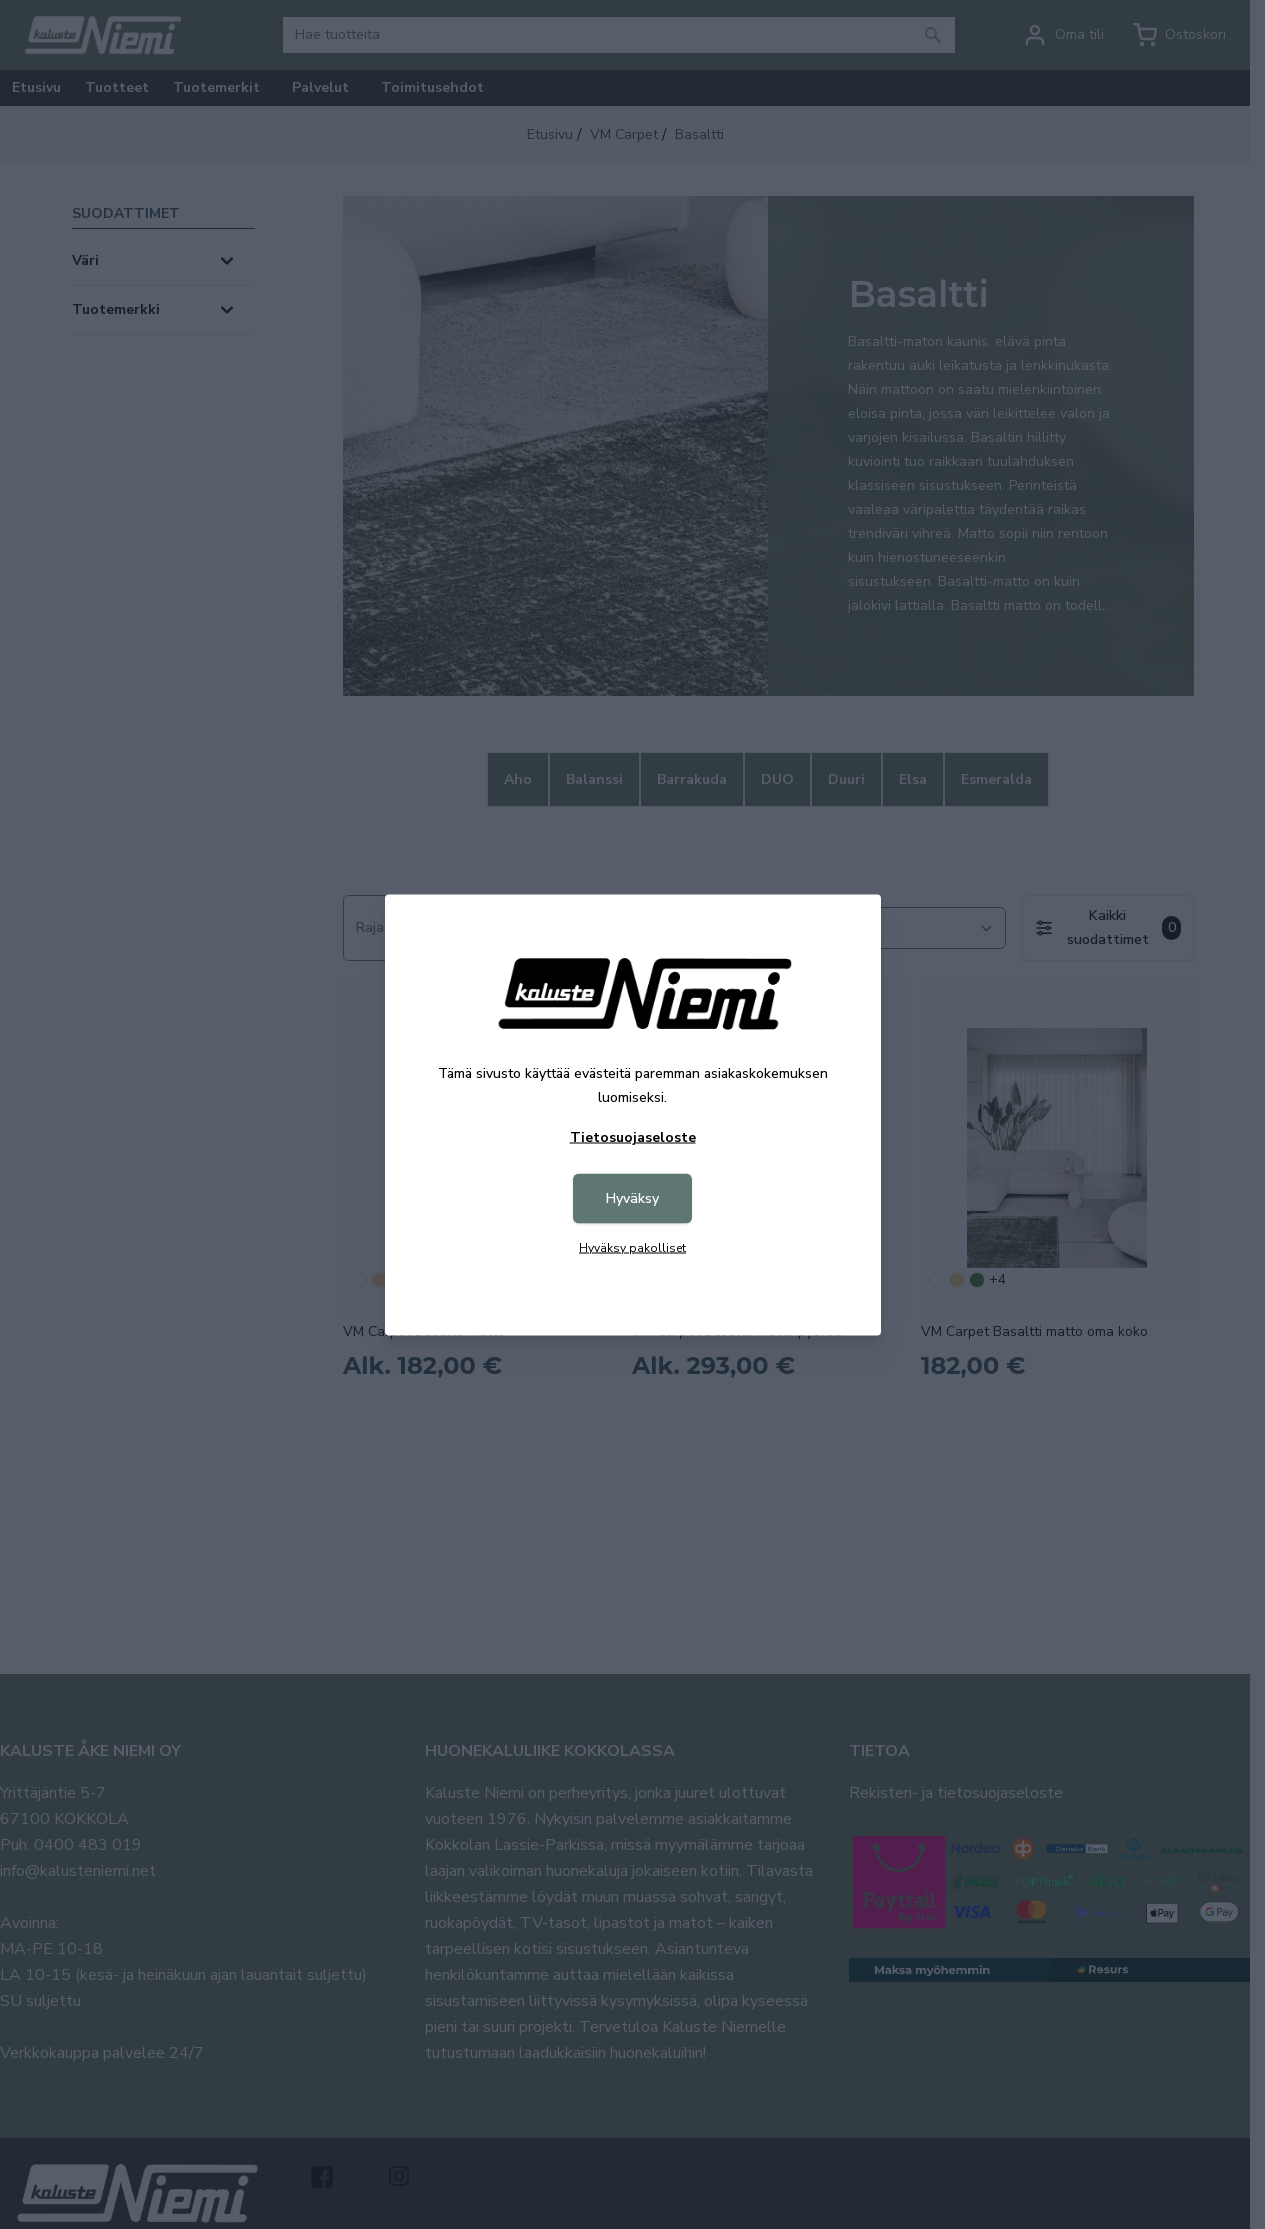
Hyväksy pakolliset (632, 1247)
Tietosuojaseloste (633, 1136)
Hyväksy (632, 1197)
